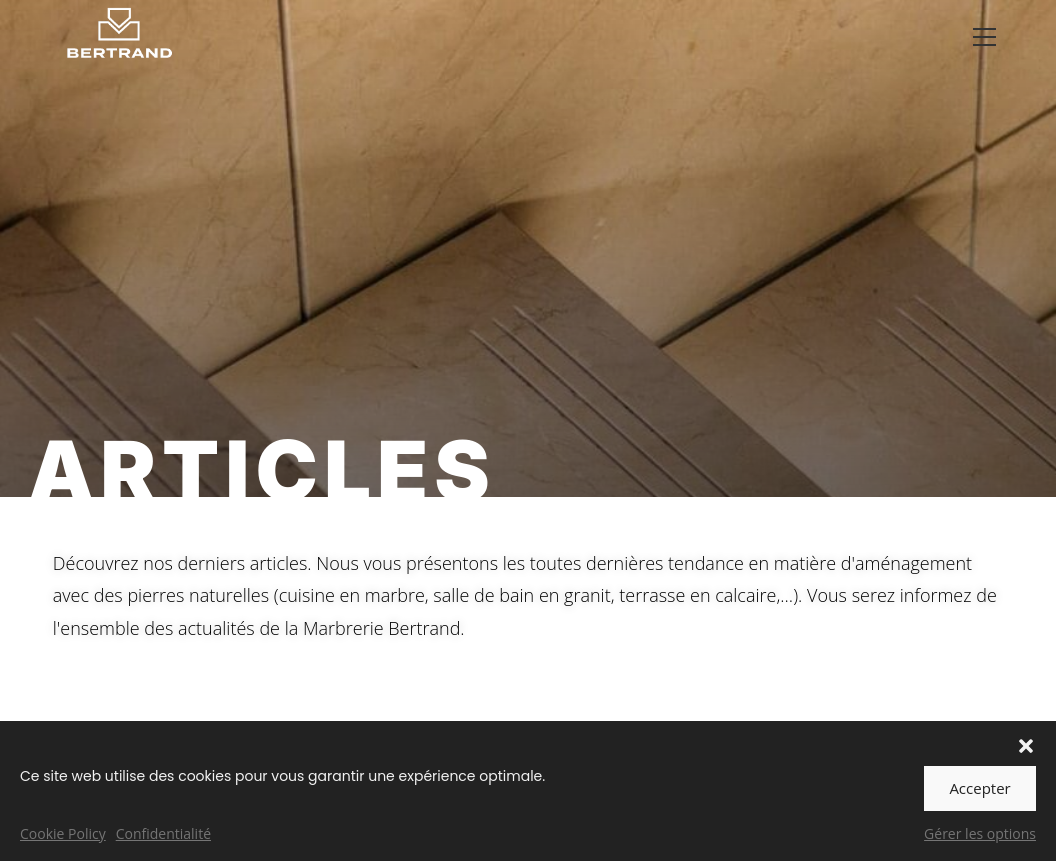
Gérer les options (980, 833)
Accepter (979, 788)
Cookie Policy (63, 833)
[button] (1026, 746)
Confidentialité (163, 833)
